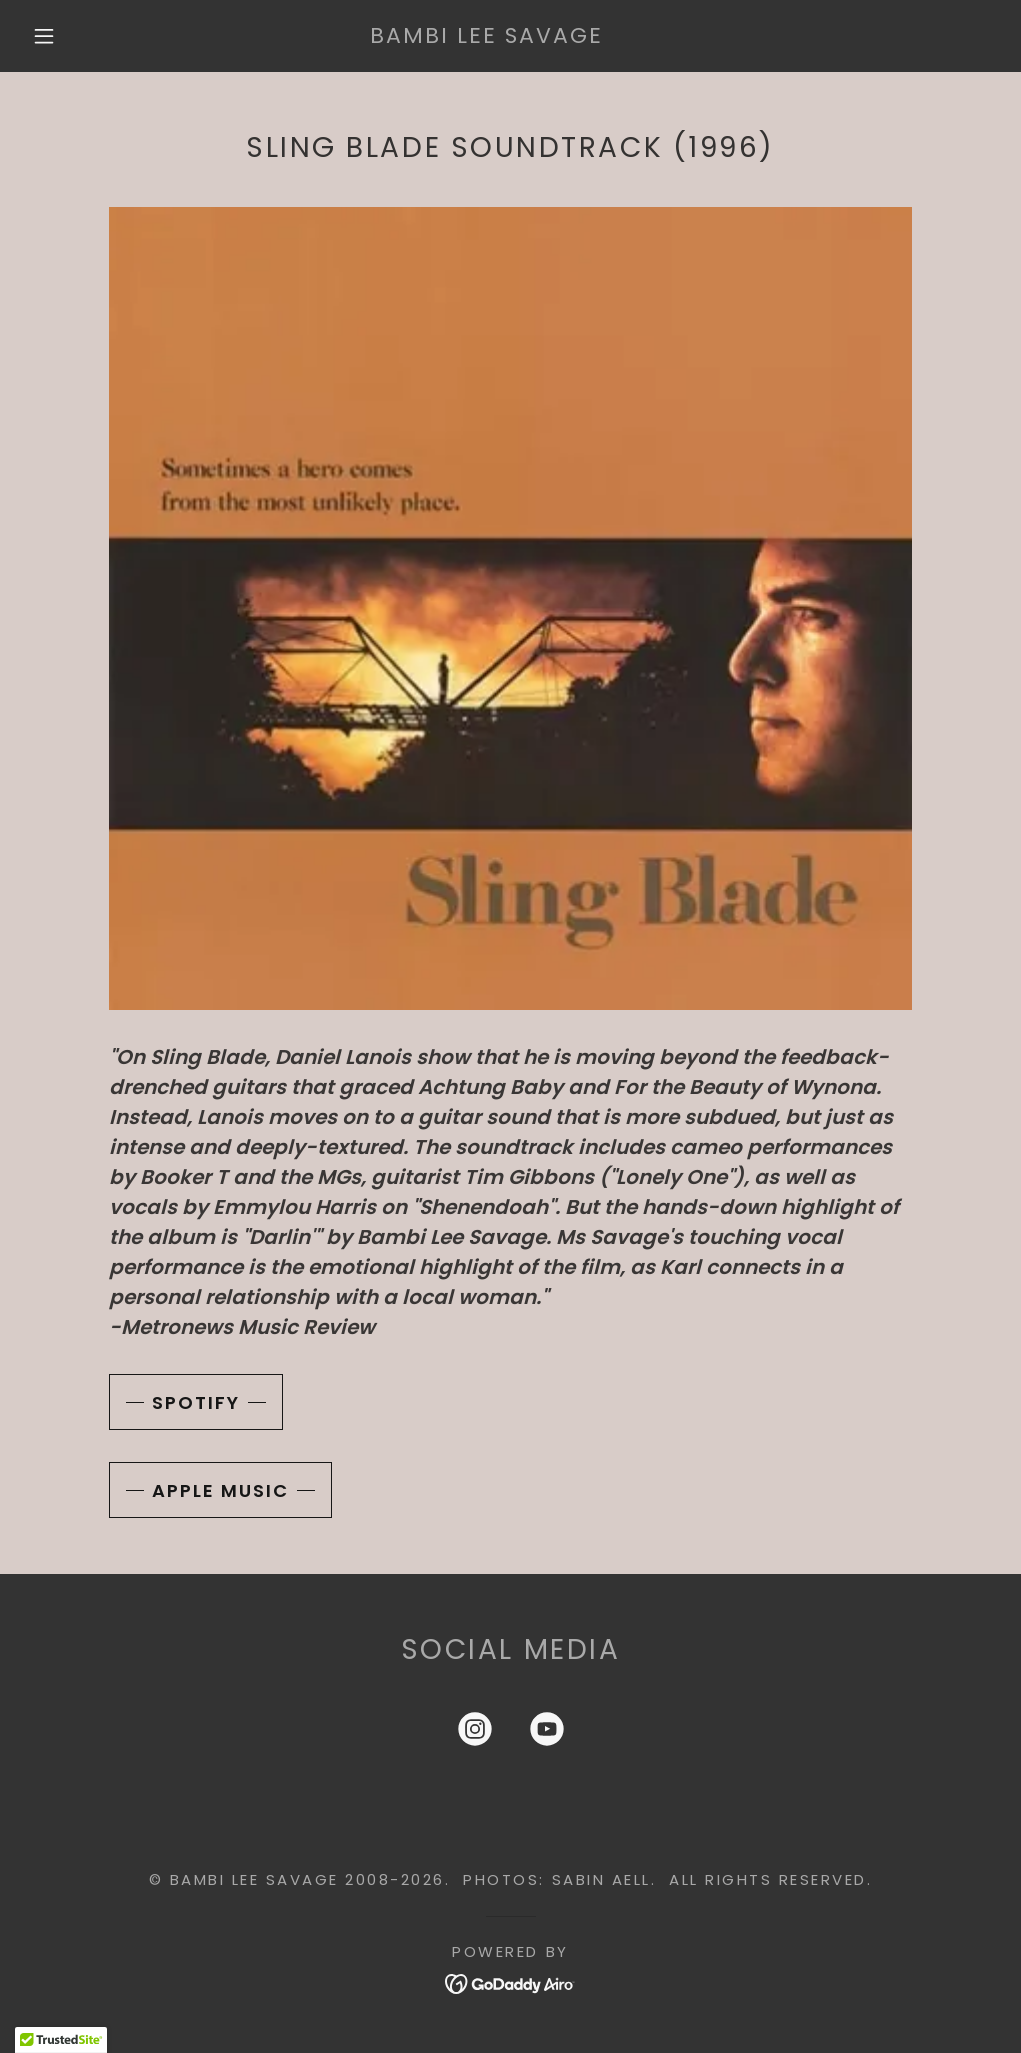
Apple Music (220, 1490)
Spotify (196, 1402)
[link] (486, 36)
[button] (48, 36)
